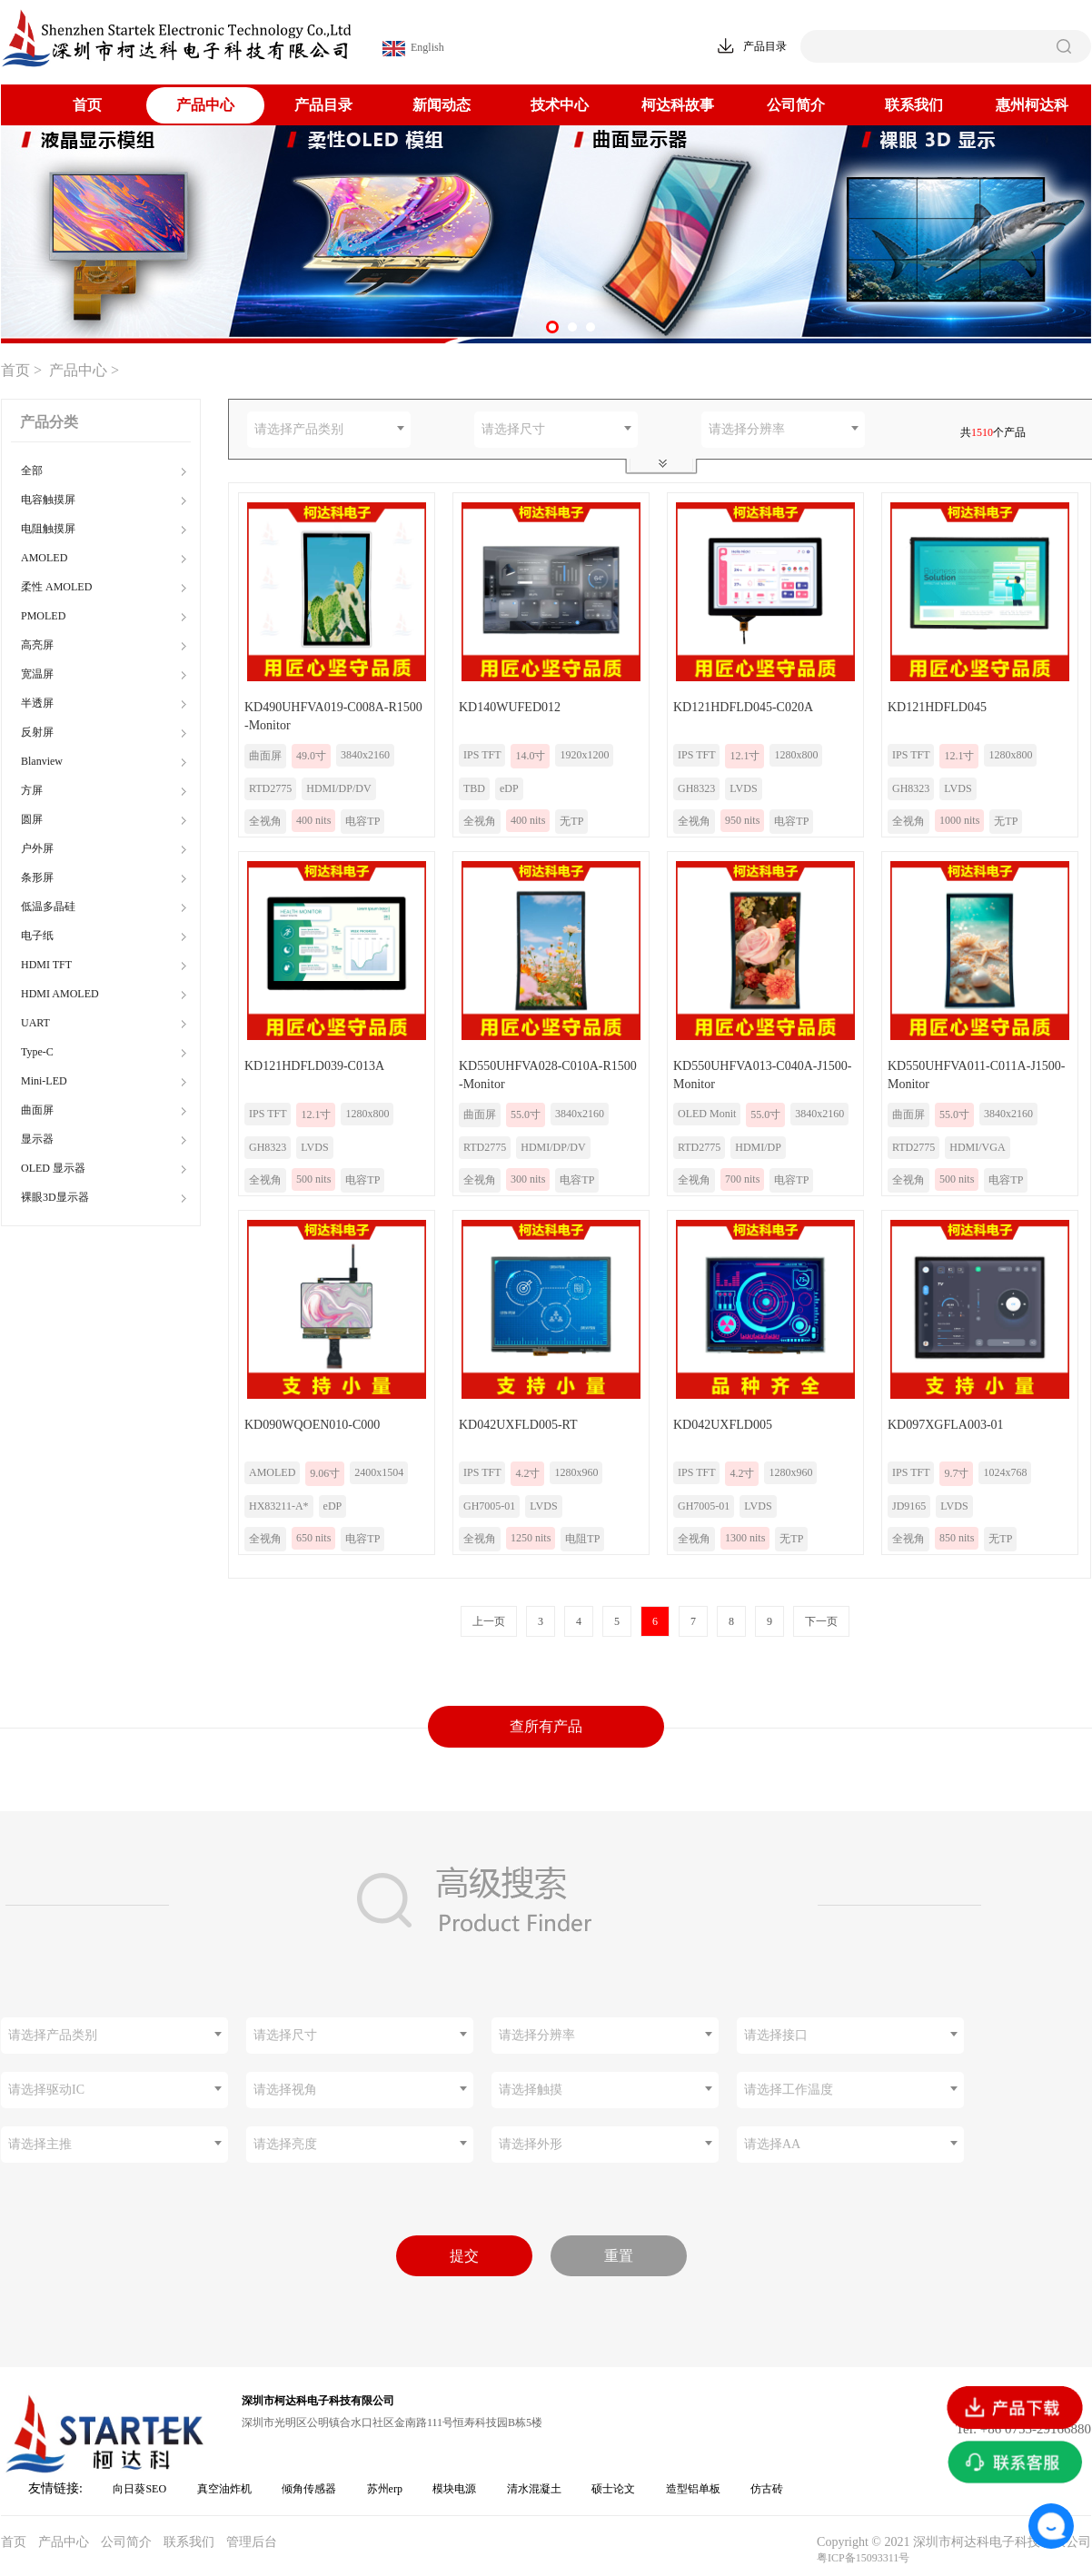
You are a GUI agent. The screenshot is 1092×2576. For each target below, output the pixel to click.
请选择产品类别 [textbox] (298, 429)
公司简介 (796, 105)
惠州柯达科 (1032, 105)
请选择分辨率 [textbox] (747, 429)
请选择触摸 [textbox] (530, 2089)
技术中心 (560, 105)
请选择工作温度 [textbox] (788, 2089)
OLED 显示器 (53, 1168)
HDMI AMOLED (60, 993)
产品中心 (205, 105)
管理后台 (251, 2542)
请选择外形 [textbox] (530, 2144)
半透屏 (37, 703)
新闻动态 (441, 105)
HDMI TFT (46, 964)
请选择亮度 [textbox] (285, 2144)
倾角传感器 (309, 2488)
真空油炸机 (224, 2488)
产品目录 (323, 105)
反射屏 (37, 732)
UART (35, 1022)
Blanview (42, 761)
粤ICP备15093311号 (863, 2557)
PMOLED (43, 615)
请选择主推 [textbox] (40, 2144)
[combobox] (329, 429)
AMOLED (44, 557)
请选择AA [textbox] (772, 2144)
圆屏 (32, 819)
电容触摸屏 (48, 499)
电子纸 (37, 935)
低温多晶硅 (48, 906)
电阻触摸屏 (48, 528)
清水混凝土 (534, 2488)
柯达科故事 (677, 105)
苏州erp (384, 2488)
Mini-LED (44, 1081)
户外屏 (37, 848)
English (413, 48)
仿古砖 (766, 2488)
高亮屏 (37, 645)
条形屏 (37, 877)
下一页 (821, 1621)
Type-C (37, 1051)
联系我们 (914, 105)
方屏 (32, 790)
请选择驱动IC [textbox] (46, 2089)
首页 (87, 105)
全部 (32, 470)
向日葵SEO (139, 2488)
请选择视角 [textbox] (285, 2089)
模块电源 (454, 2488)
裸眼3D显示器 (55, 1197)
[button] (552, 327)
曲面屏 (37, 1110)
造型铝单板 (693, 2488)
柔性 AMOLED (56, 586)
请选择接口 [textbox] (776, 2035)
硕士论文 (613, 2488)
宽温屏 (37, 674)
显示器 (37, 1139)
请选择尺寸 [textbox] (513, 429)
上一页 (488, 1621)
